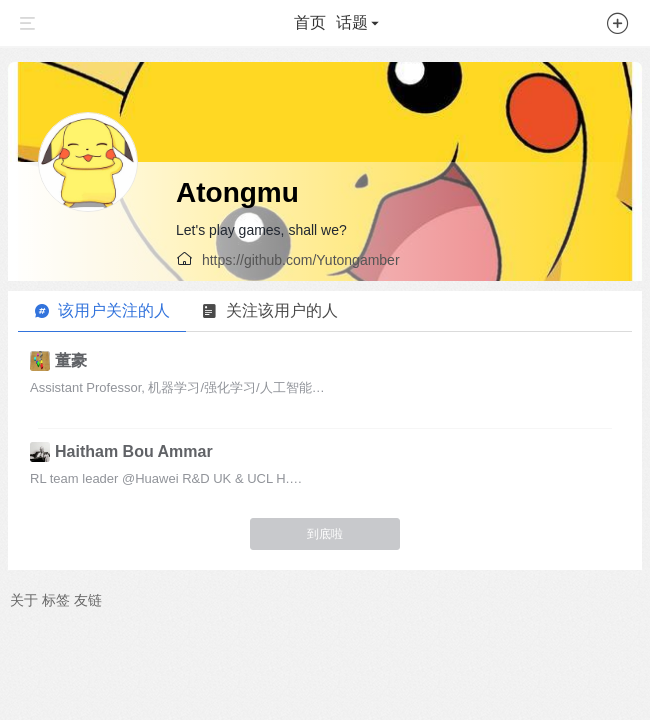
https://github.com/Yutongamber (301, 260)
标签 (56, 600)
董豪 (71, 360)
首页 (310, 22)
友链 (88, 600)
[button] (618, 27)
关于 (24, 600)
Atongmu (237, 192)
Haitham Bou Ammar (134, 451)
